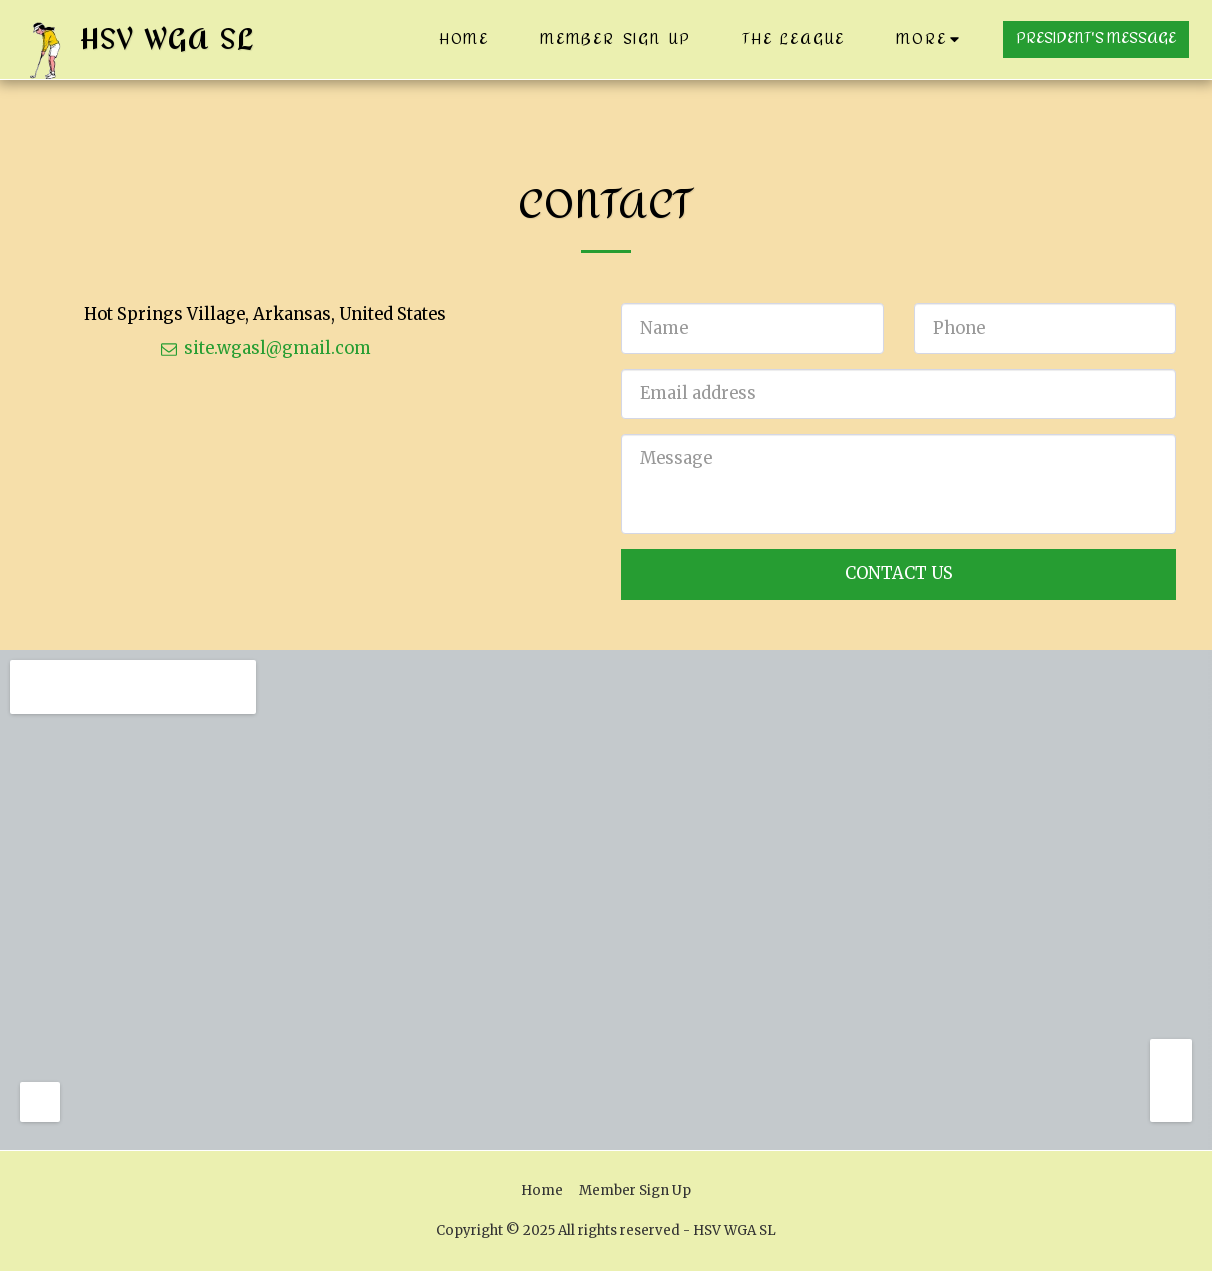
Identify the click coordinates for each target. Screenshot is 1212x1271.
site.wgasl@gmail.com (264, 348)
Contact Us (899, 573)
